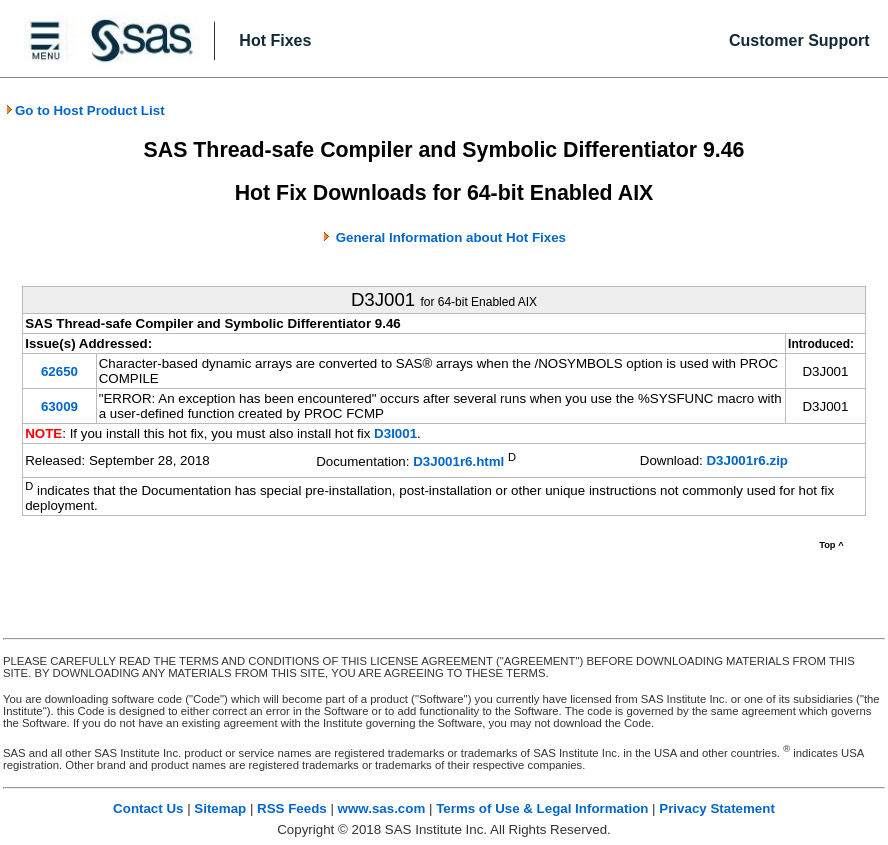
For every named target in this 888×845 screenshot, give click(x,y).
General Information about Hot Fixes (451, 237)
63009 (59, 406)
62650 (59, 371)
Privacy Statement (717, 808)
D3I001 (395, 433)
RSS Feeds (292, 808)
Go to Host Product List (85, 110)
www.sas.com (382, 808)
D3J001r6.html (458, 462)
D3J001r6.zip (747, 460)
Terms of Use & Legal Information (542, 808)
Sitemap (220, 808)
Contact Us (148, 808)
